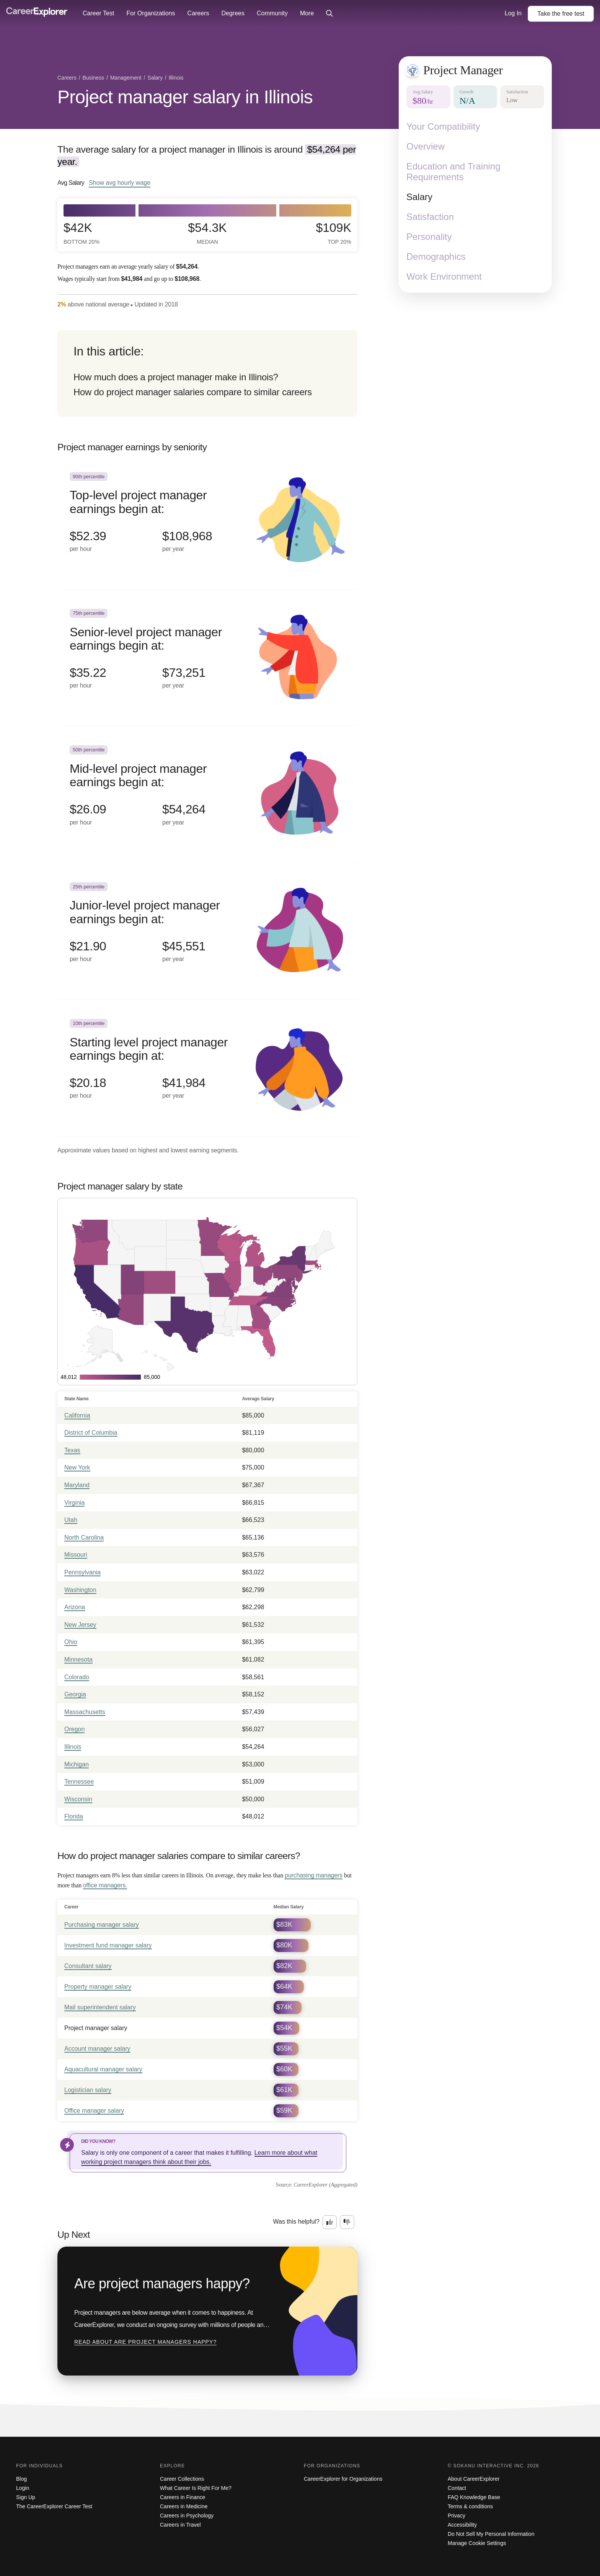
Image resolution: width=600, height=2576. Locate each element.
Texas (72, 1450)
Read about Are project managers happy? (145, 2342)
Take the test (560, 13)
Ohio (70, 1642)
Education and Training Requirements (453, 171)
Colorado (76, 1677)
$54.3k (207, 233)
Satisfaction (430, 217)
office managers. (105, 1885)
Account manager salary (97, 2048)
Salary (419, 197)
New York (77, 1467)
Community (272, 13)
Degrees (232, 13)
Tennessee (79, 1781)
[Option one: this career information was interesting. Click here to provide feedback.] (330, 2222)
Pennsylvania (82, 1572)
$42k (81, 233)
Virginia (74, 1502)
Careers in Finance (182, 2497)
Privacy (456, 2515)
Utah (70, 1520)
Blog (21, 2479)
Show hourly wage (119, 182)
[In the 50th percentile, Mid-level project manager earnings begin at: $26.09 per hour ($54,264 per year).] (207, 794)
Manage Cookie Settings (477, 2543)
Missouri (75, 1554)
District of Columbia (90, 1432)
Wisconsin (78, 1799)
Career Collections (182, 2479)
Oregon (74, 1729)
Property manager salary (97, 1986)
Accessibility (462, 2525)
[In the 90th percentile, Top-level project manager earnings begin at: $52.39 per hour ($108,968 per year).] (207, 521)
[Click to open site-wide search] (329, 13)
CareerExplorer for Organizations (343, 2479)
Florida (73, 1816)
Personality (429, 236)
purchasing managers (313, 1875)
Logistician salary (87, 2090)
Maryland (77, 1485)
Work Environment (444, 276)
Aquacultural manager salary (103, 2069)
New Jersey (80, 1624)
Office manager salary (94, 2110)
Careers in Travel (180, 2525)
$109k (333, 233)
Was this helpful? (296, 2221)
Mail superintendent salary (100, 2007)
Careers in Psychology (187, 2515)
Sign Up (25, 2497)
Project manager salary (95, 2028)
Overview (425, 146)
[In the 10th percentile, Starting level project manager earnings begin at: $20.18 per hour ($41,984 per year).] (207, 1068)
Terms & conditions (470, 2506)
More (307, 13)
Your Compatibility (443, 126)
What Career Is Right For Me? (196, 2488)
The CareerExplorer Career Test (54, 2506)
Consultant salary (88, 1966)
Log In (513, 13)
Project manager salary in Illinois (185, 97)
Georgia (75, 1694)
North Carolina (84, 1537)
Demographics (436, 256)
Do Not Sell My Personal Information (491, 2534)
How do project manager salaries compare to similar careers (192, 392)
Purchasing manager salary (101, 1924)
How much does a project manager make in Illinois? (175, 377)
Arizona (74, 1607)
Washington (80, 1590)
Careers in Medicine (184, 2506)
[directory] (207, 373)
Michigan (76, 1764)
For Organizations (150, 13)
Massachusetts (84, 1712)
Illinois (72, 1746)
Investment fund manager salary (108, 1945)
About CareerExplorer (473, 2479)
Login (22, 2488)
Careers (198, 13)
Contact (457, 2488)
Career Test (98, 13)
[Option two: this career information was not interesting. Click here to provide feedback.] (347, 2222)
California (77, 1415)
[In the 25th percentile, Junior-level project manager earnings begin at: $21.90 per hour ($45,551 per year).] (207, 931)
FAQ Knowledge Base (474, 2497)
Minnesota (78, 1659)
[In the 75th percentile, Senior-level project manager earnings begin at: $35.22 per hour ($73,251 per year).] (207, 658)
